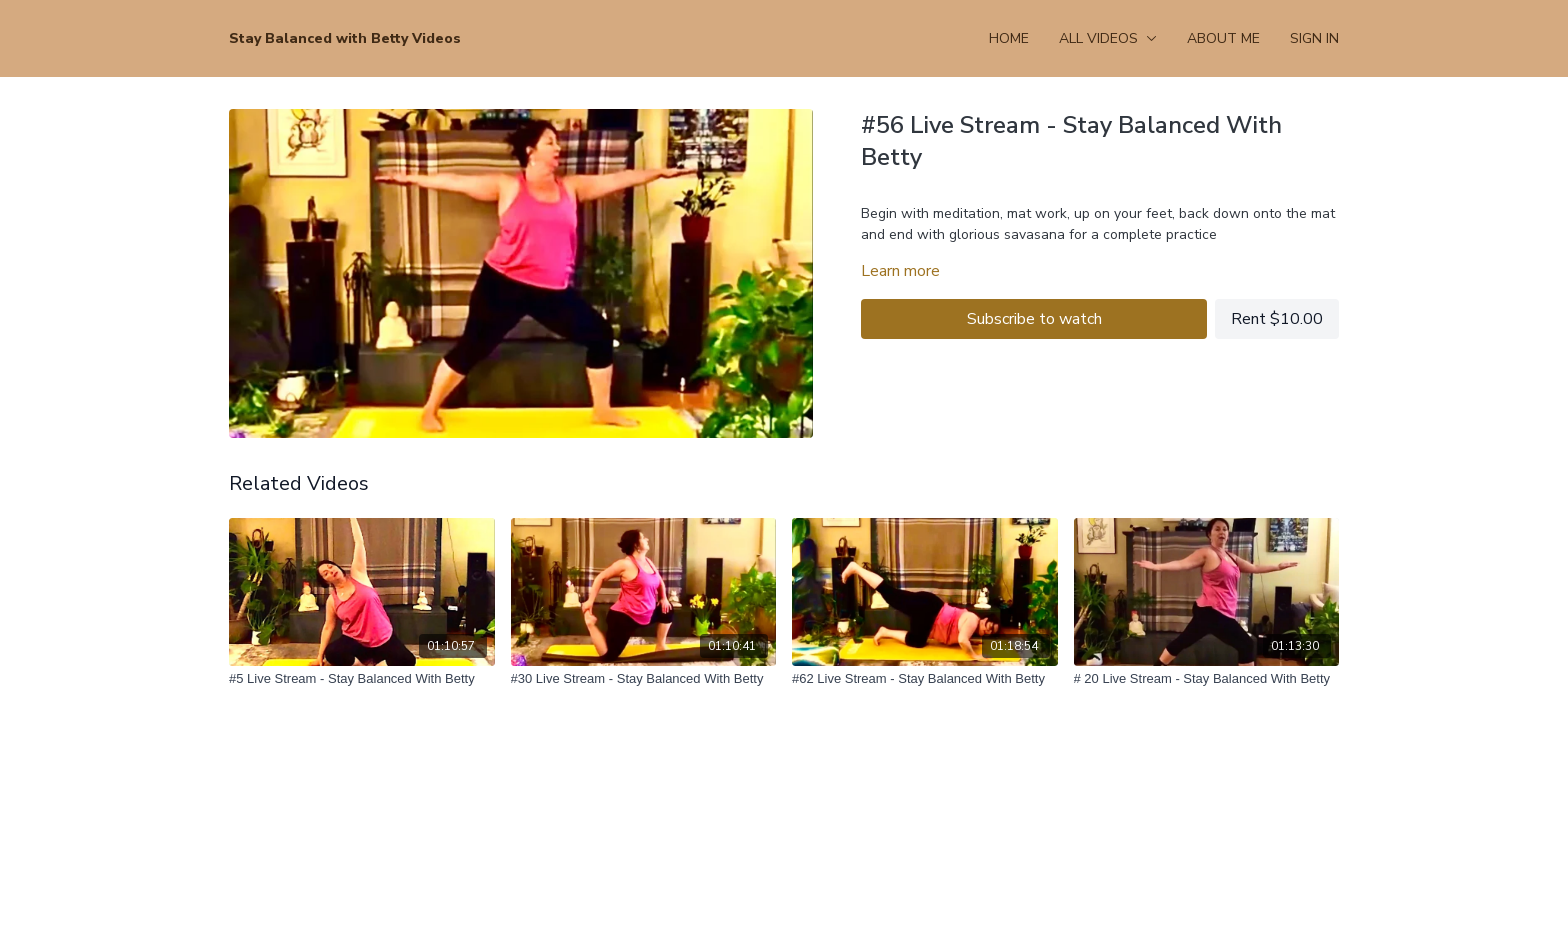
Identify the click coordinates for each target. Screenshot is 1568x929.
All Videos (1108, 38)
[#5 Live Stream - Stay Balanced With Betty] (362, 679)
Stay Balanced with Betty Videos (345, 38)
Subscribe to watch (1034, 319)
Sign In (1314, 38)
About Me (1223, 38)
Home (1009, 38)
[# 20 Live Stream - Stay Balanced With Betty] (1207, 679)
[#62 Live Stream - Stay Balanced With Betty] (925, 679)
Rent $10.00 (1277, 319)
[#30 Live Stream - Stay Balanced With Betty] (644, 679)
